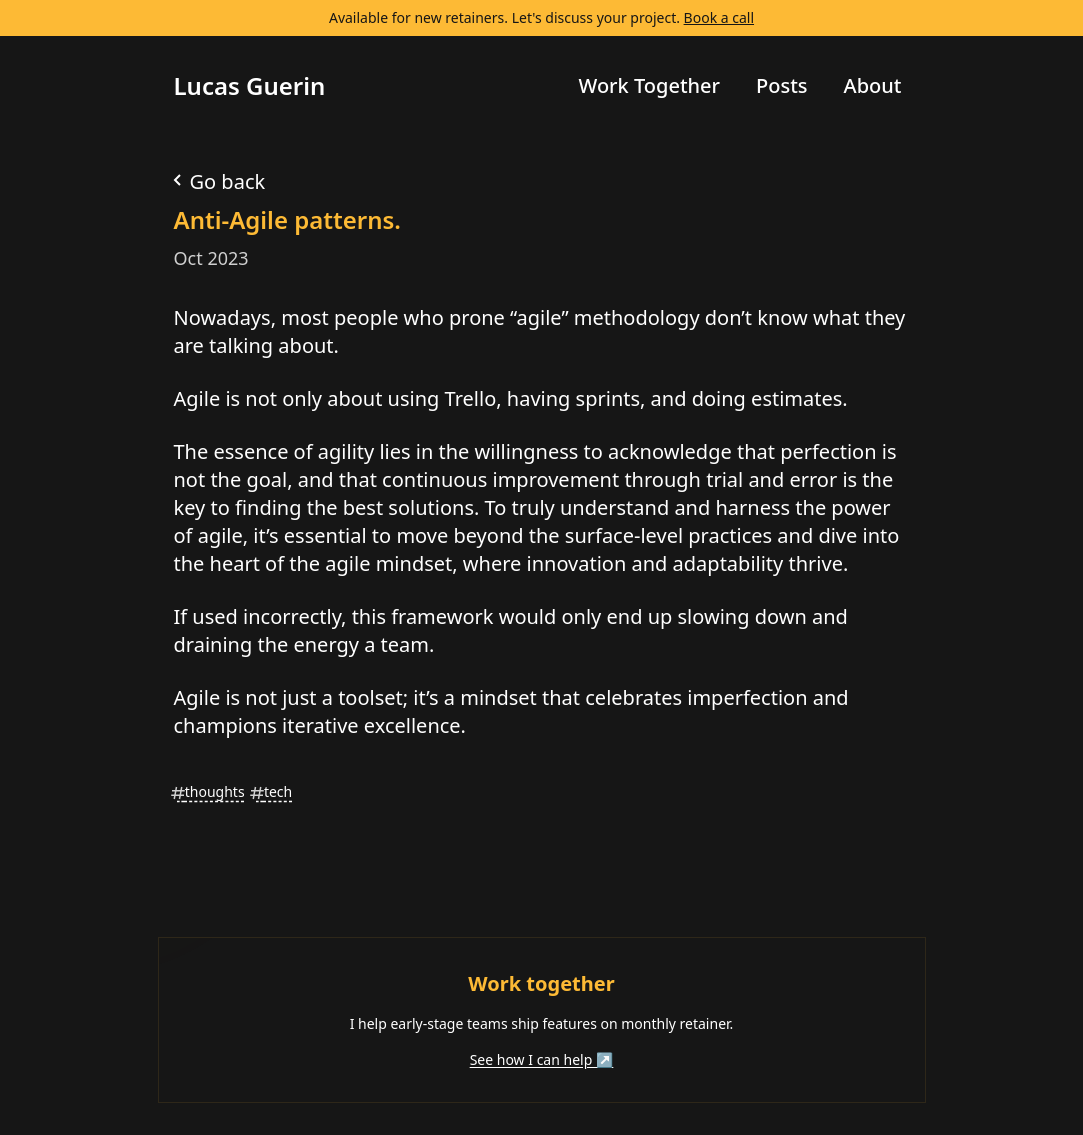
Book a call (719, 17)
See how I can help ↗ (542, 1059)
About (873, 85)
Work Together (649, 85)
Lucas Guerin (250, 85)
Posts (782, 85)
